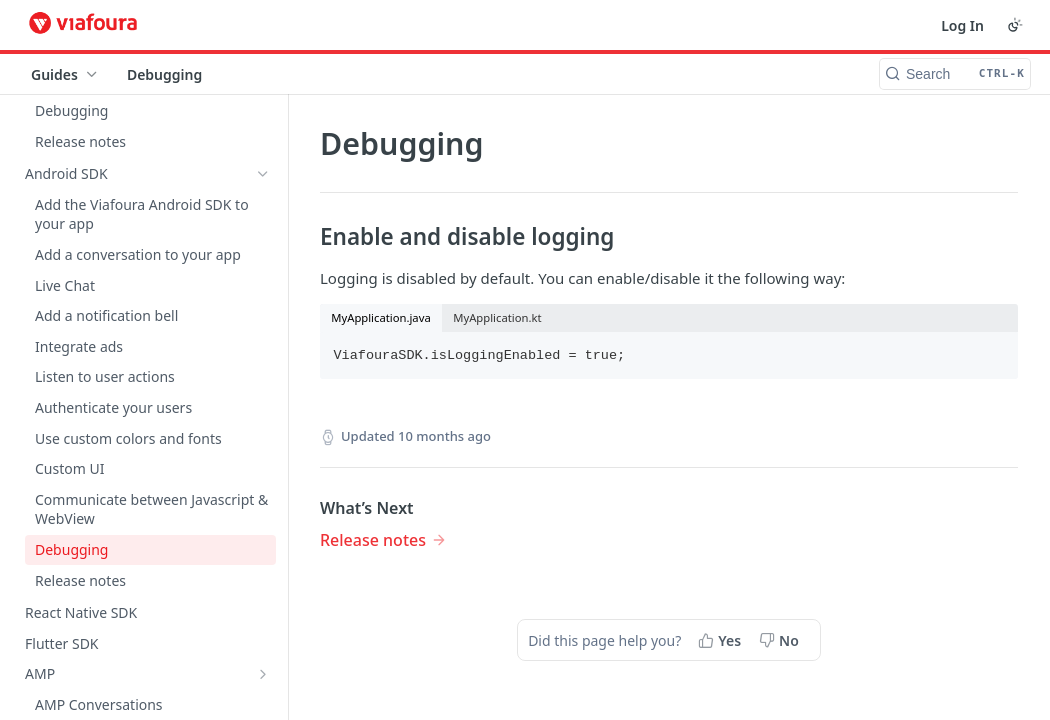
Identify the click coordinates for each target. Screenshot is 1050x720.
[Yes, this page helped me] (721, 640)
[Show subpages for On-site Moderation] (263, 398)
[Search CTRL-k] (955, 74)
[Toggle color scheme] (1015, 25)
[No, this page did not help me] (781, 640)
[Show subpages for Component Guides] (263, 368)
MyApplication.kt (497, 317)
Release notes (373, 540)
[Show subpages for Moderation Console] (263, 429)
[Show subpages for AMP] (263, 170)
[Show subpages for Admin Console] (263, 459)
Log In (962, 25)
